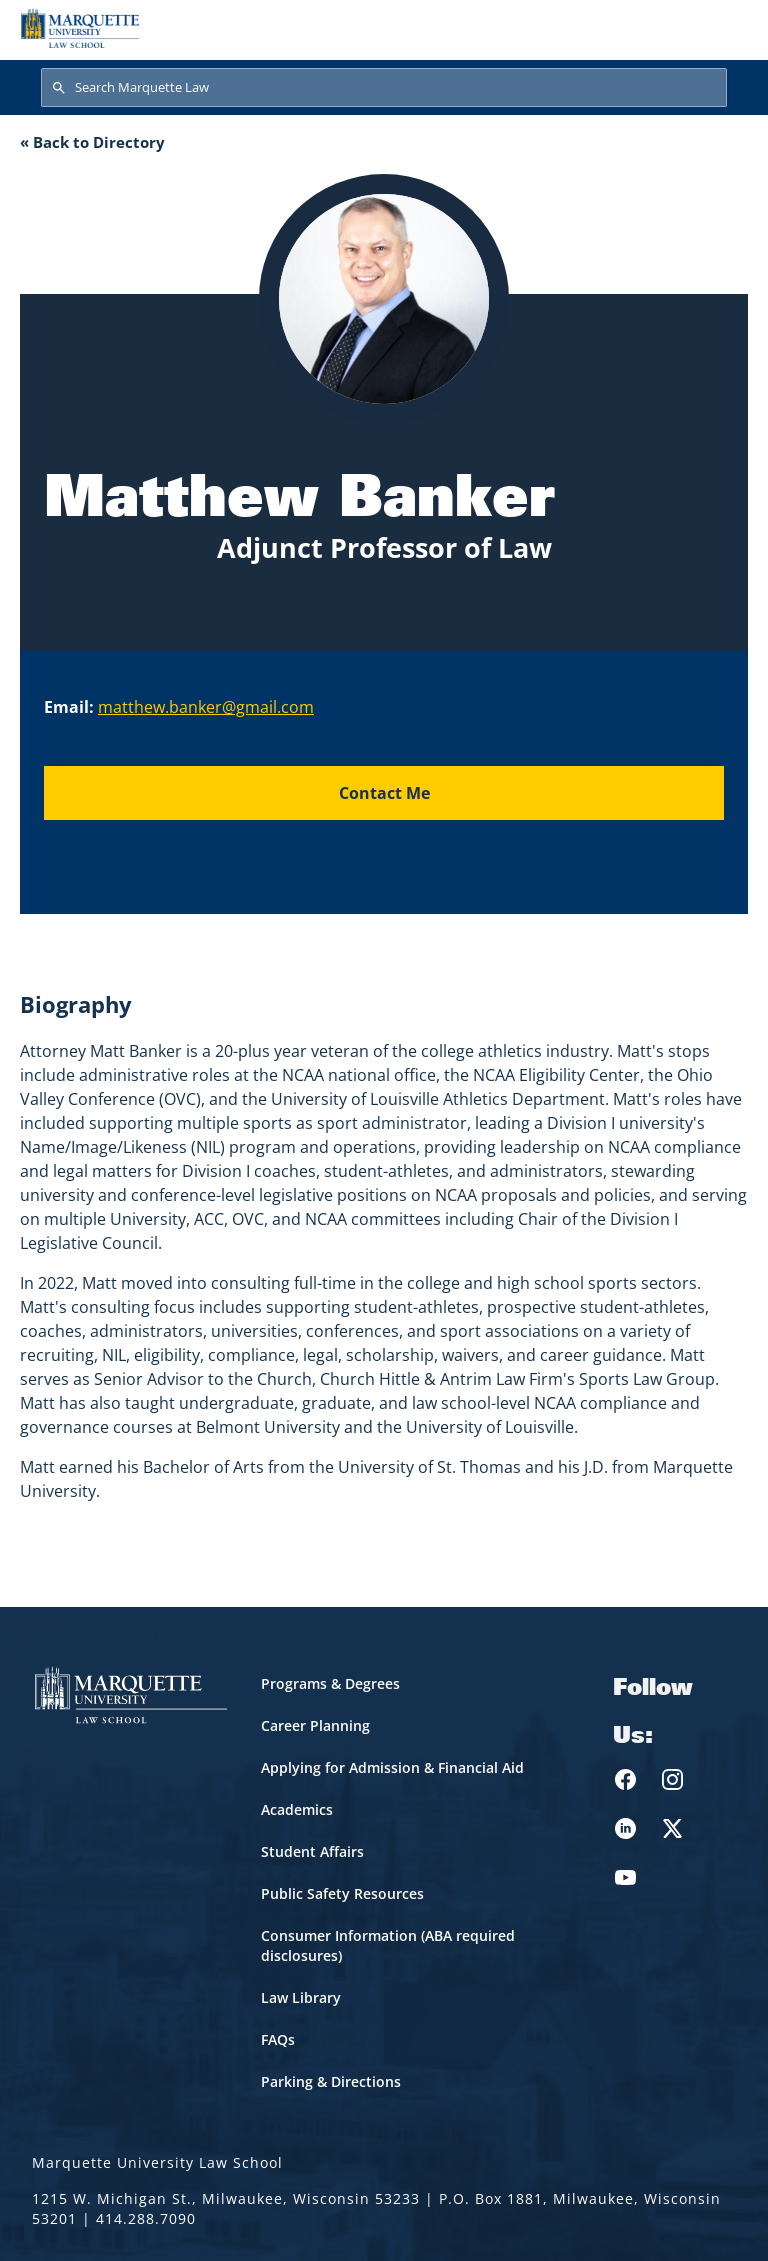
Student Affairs (312, 1851)
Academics (297, 1809)
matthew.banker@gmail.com (206, 707)
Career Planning (315, 1725)
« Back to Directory (92, 142)
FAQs (278, 2039)
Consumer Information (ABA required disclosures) (388, 1945)
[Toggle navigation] (727, 28)
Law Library (301, 1997)
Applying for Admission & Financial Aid (392, 1767)
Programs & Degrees (330, 1683)
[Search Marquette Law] (384, 88)
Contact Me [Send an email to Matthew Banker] (384, 793)
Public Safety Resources (342, 1893)
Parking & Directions (331, 2081)
